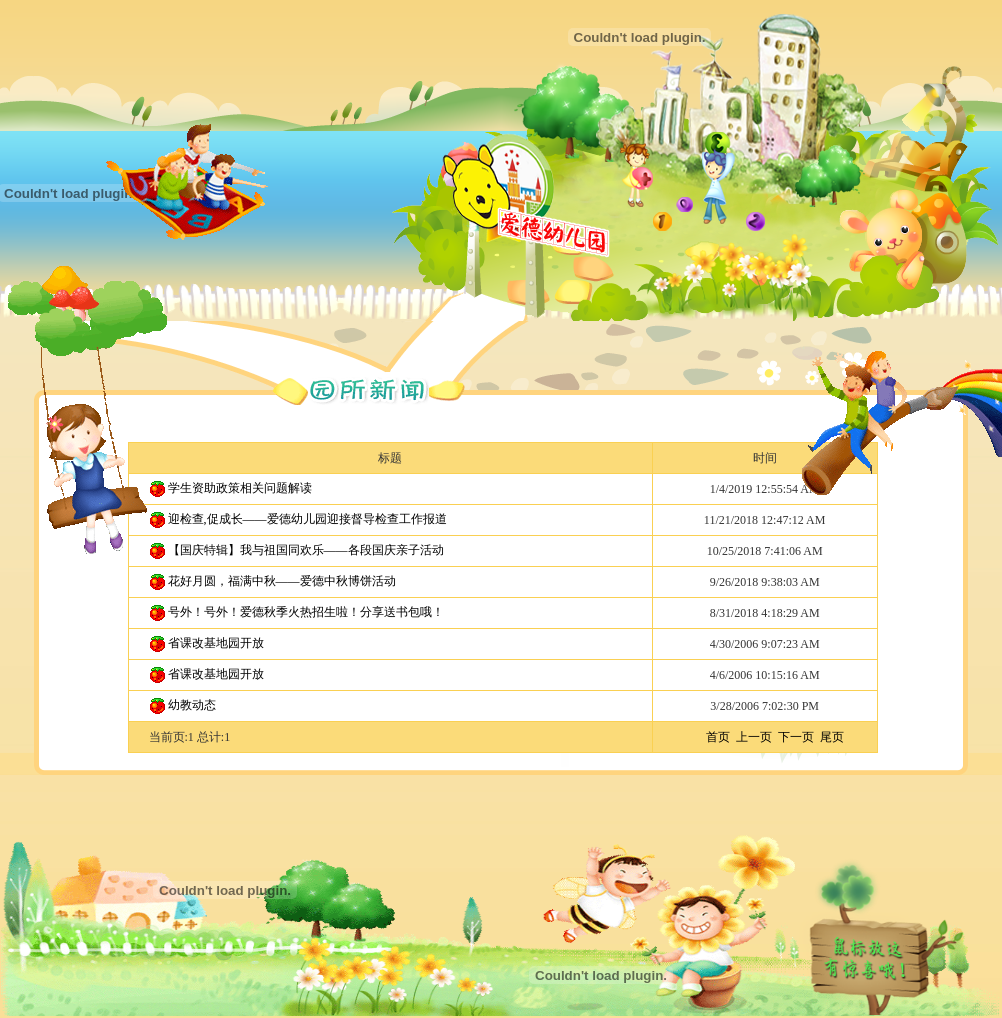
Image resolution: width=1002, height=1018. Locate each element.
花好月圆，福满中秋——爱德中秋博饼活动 (282, 581)
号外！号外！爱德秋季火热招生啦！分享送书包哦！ (306, 612)
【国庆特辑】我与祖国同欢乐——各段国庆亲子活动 (306, 550)
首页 (718, 737)
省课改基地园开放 (216, 643)
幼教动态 (192, 705)
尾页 (832, 737)
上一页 (754, 737)
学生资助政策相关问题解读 (240, 488)
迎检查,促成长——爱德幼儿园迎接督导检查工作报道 (307, 519)
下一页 (796, 737)
